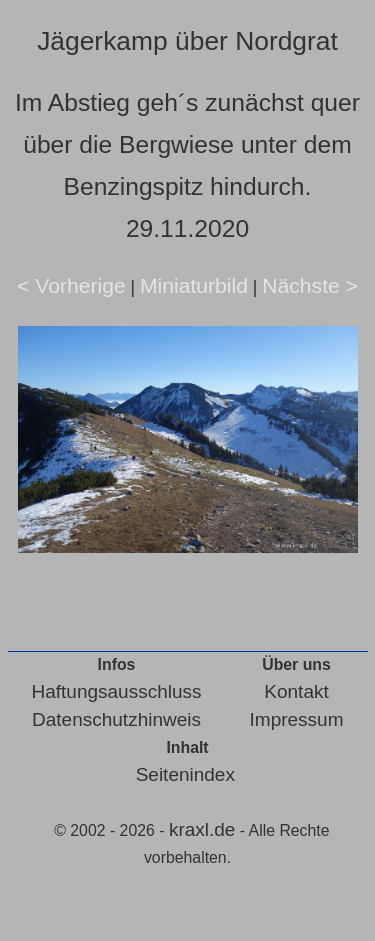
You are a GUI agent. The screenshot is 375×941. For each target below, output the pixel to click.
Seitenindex (185, 774)
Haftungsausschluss (117, 691)
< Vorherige (71, 285)
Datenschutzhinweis (116, 719)
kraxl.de (202, 829)
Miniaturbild (194, 285)
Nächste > (310, 285)
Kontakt (296, 691)
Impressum (297, 719)
